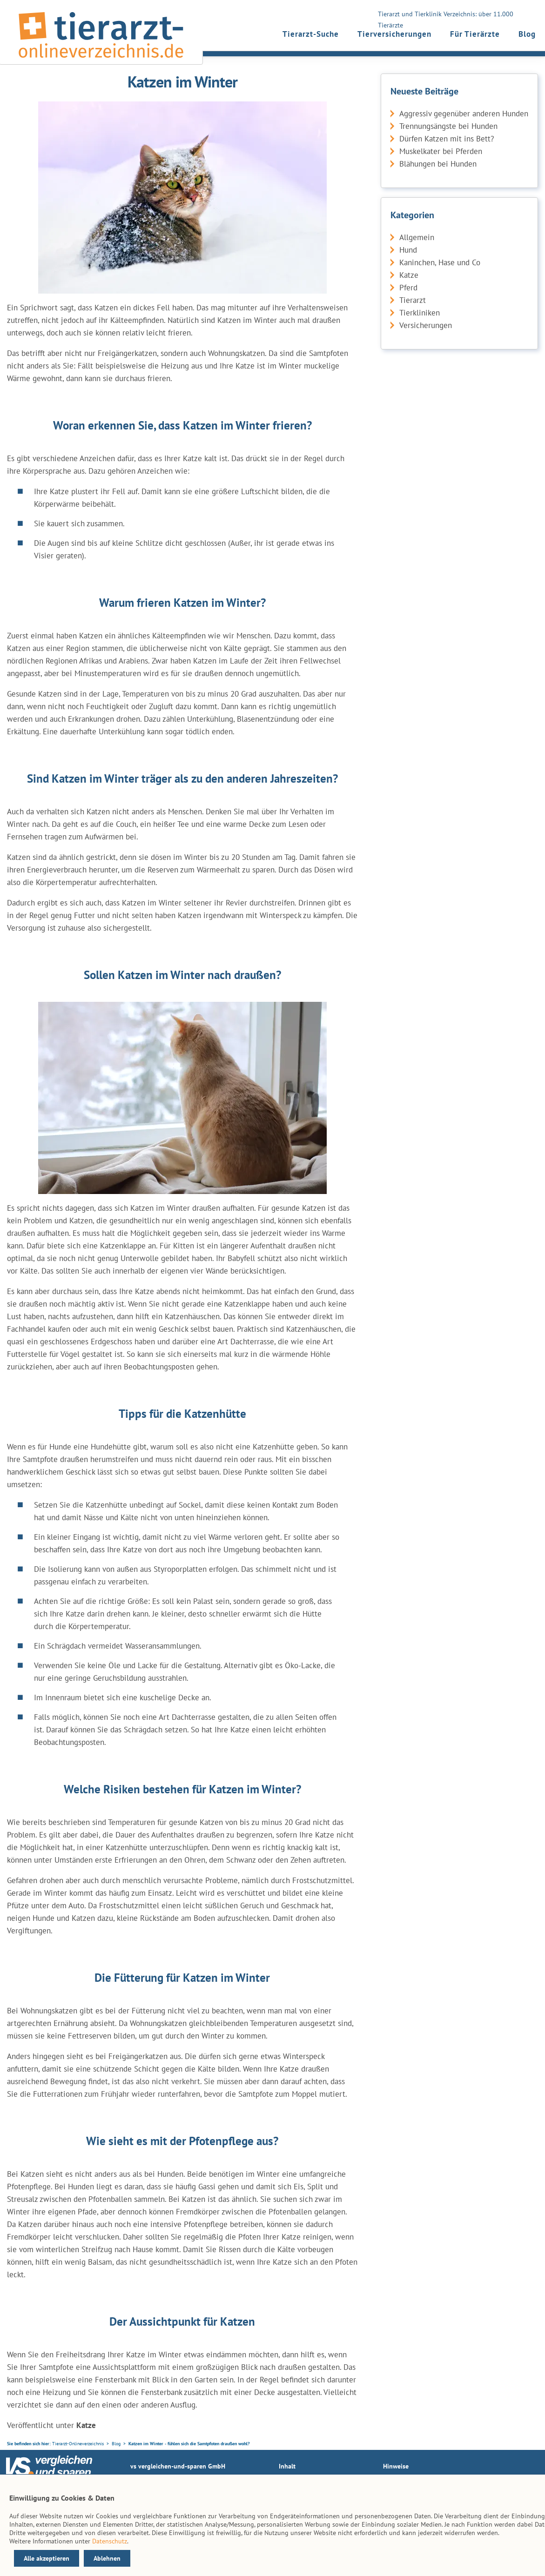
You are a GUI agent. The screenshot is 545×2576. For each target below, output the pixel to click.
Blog (527, 34)
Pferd (408, 287)
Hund (408, 250)
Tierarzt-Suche (311, 34)
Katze (408, 275)
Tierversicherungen (394, 34)
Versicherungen (425, 325)
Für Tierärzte (475, 34)
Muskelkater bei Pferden (440, 151)
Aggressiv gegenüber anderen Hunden (463, 113)
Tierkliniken (419, 313)
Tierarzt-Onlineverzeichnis (78, 2444)
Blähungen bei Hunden (438, 164)
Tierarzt (412, 300)
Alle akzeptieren (46, 2558)
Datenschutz (109, 2541)
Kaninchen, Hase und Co (439, 262)
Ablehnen (107, 2558)
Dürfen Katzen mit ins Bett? (446, 139)
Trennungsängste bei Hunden (448, 126)
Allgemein (416, 237)
